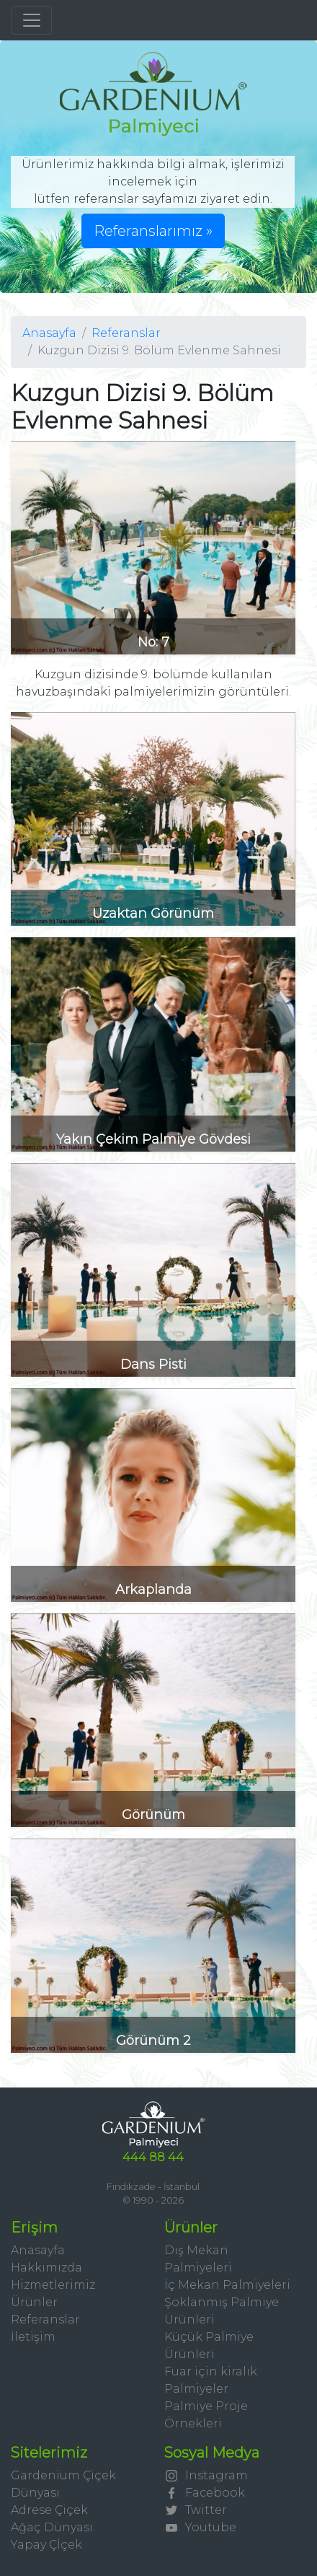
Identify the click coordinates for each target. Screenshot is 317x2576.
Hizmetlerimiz (53, 2285)
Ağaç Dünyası (52, 2527)
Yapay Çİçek (46, 2544)
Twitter (195, 2510)
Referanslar (126, 333)
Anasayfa (49, 333)
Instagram (206, 2475)
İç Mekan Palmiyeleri (227, 2285)
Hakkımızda (46, 2267)
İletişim (33, 2337)
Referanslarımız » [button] (153, 231)
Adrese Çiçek (49, 2510)
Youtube (200, 2527)
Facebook (204, 2493)
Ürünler (34, 2302)
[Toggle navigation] (32, 20)
